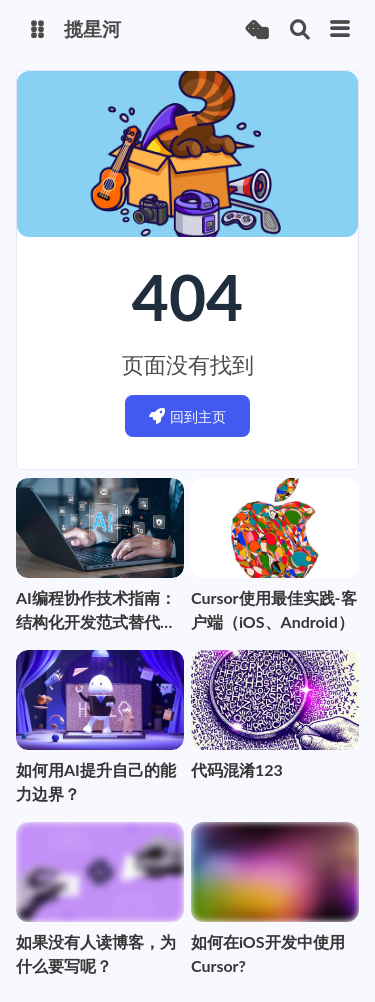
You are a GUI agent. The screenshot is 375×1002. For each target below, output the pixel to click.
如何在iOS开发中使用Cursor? (268, 953)
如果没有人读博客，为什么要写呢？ (96, 953)
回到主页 (187, 416)
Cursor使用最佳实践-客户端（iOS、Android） (274, 609)
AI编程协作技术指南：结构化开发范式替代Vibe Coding (96, 611)
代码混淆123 (237, 769)
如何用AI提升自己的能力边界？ (96, 781)
